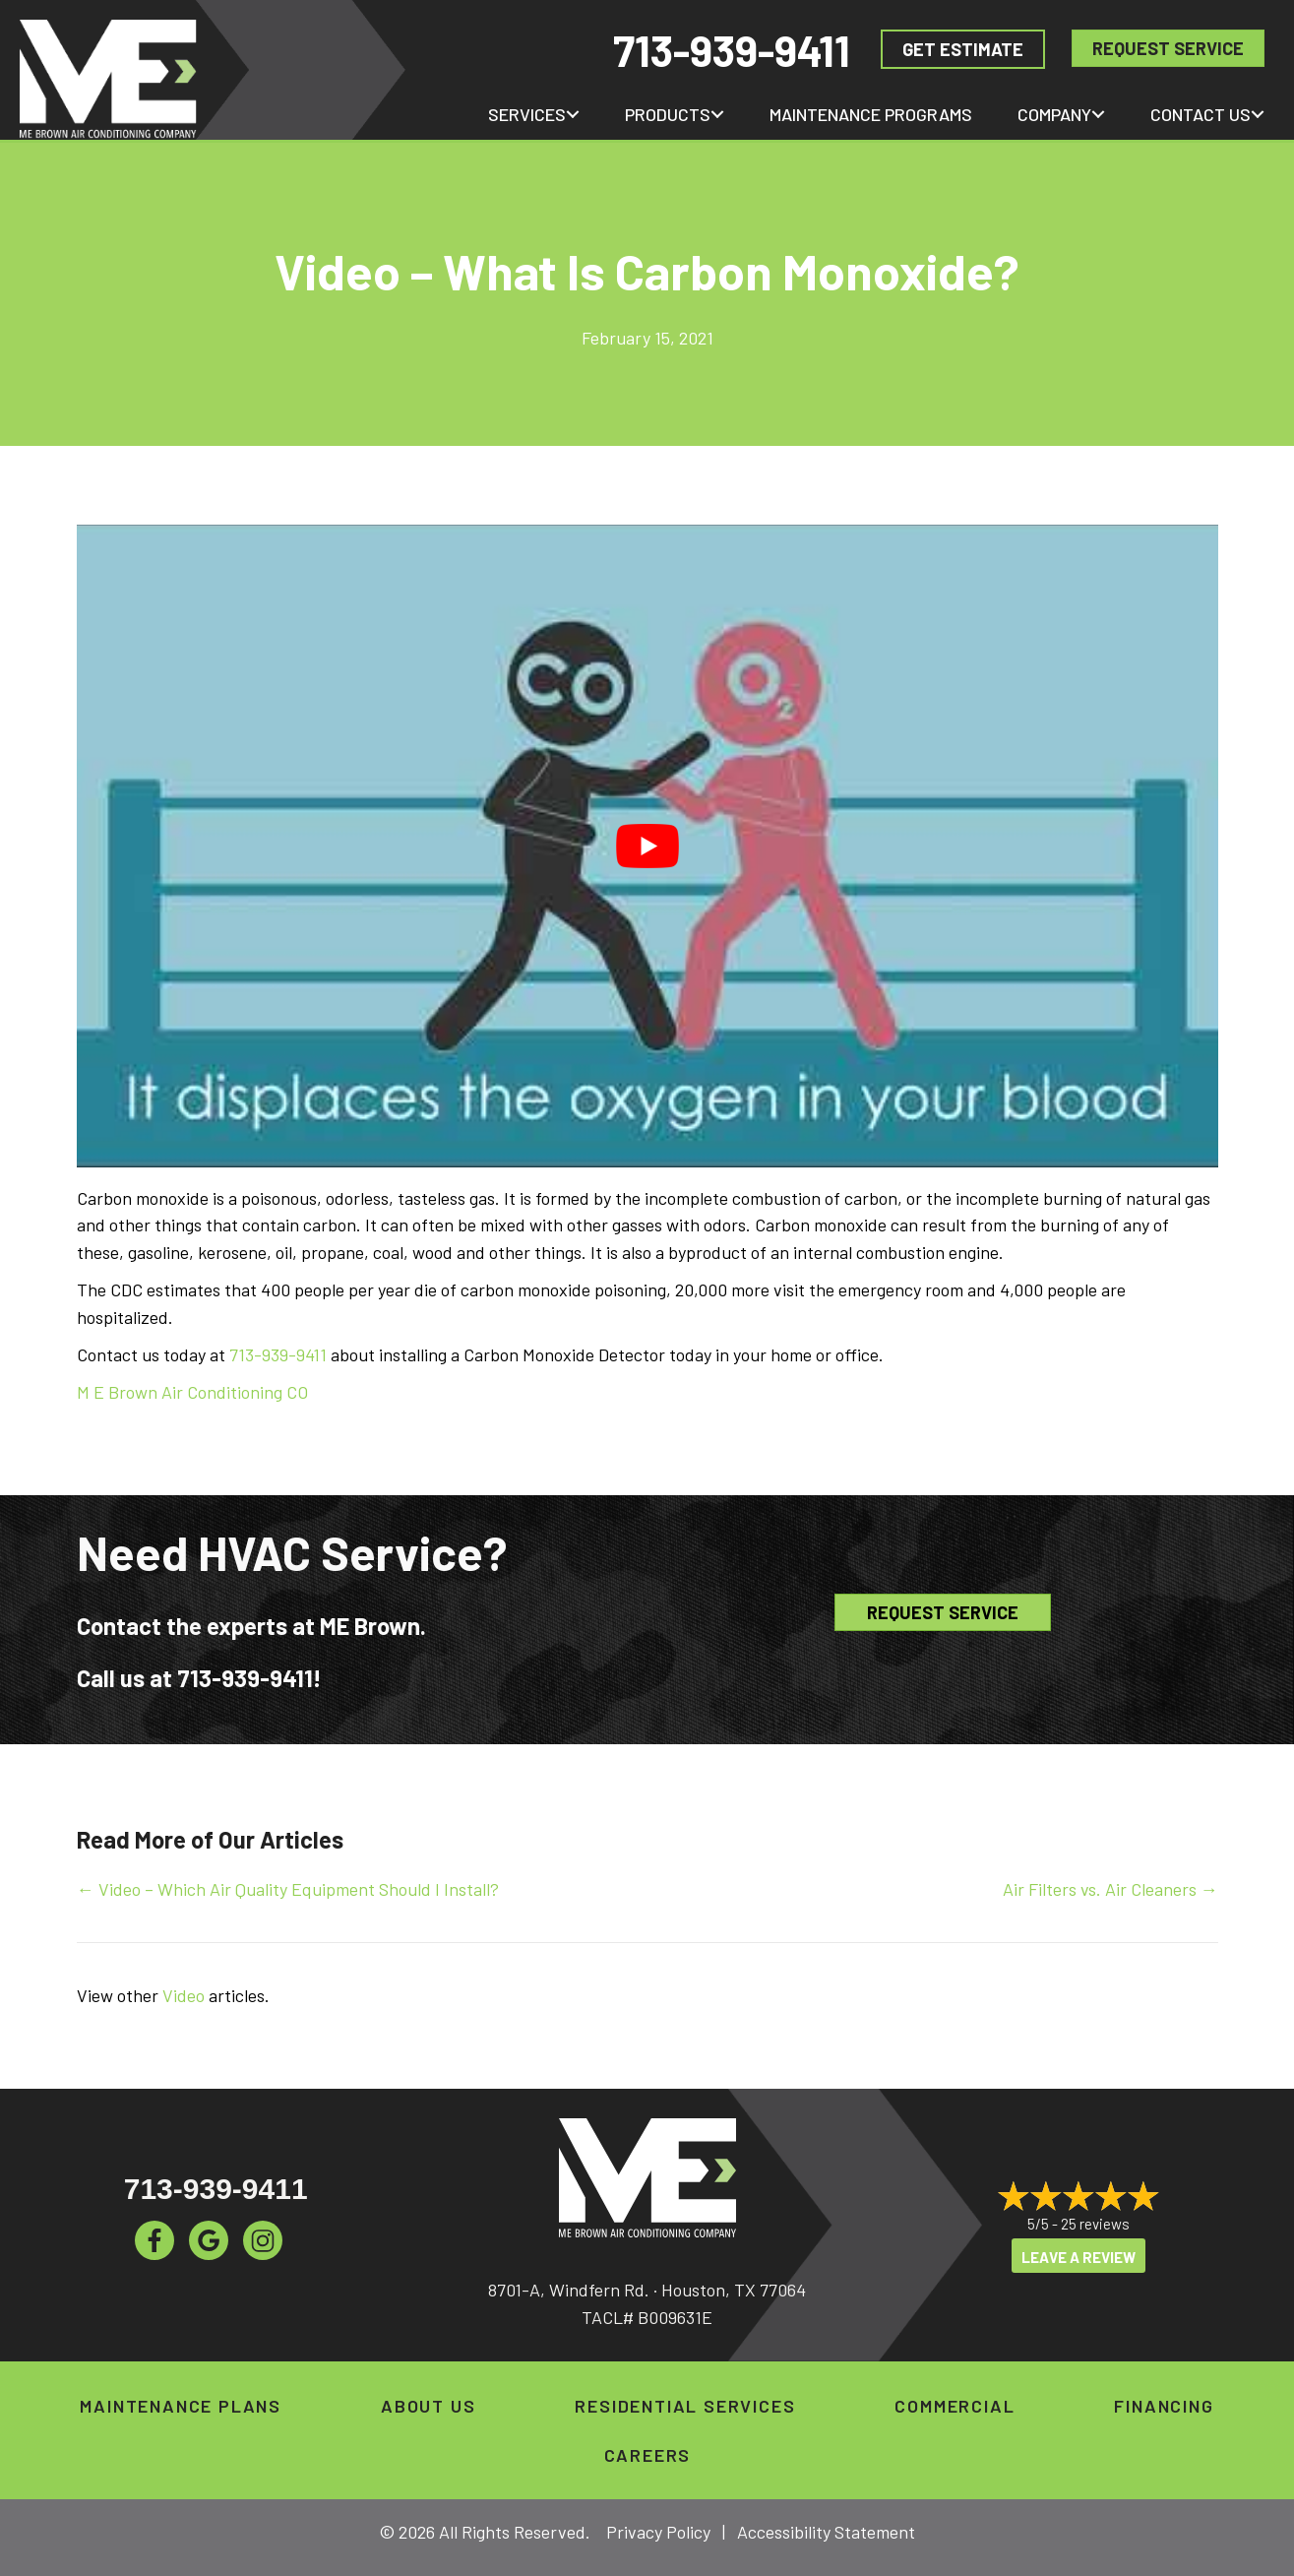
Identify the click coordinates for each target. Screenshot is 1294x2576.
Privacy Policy (658, 2532)
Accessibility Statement (826, 2532)
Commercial (954, 2406)
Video (183, 1995)
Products (667, 114)
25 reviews (1095, 2224)
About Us (428, 2406)
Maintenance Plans (180, 2406)
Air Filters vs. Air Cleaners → (1110, 1889)
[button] (573, 114)
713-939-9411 (731, 50)
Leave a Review (1078, 2257)
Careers (648, 2455)
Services (527, 114)
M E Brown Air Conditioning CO (192, 1392)
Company (1054, 114)
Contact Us (1200, 114)
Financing (1163, 2406)
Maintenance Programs (871, 114)
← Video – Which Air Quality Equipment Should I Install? (288, 1889)
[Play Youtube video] (647, 845)
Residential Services (685, 2406)
